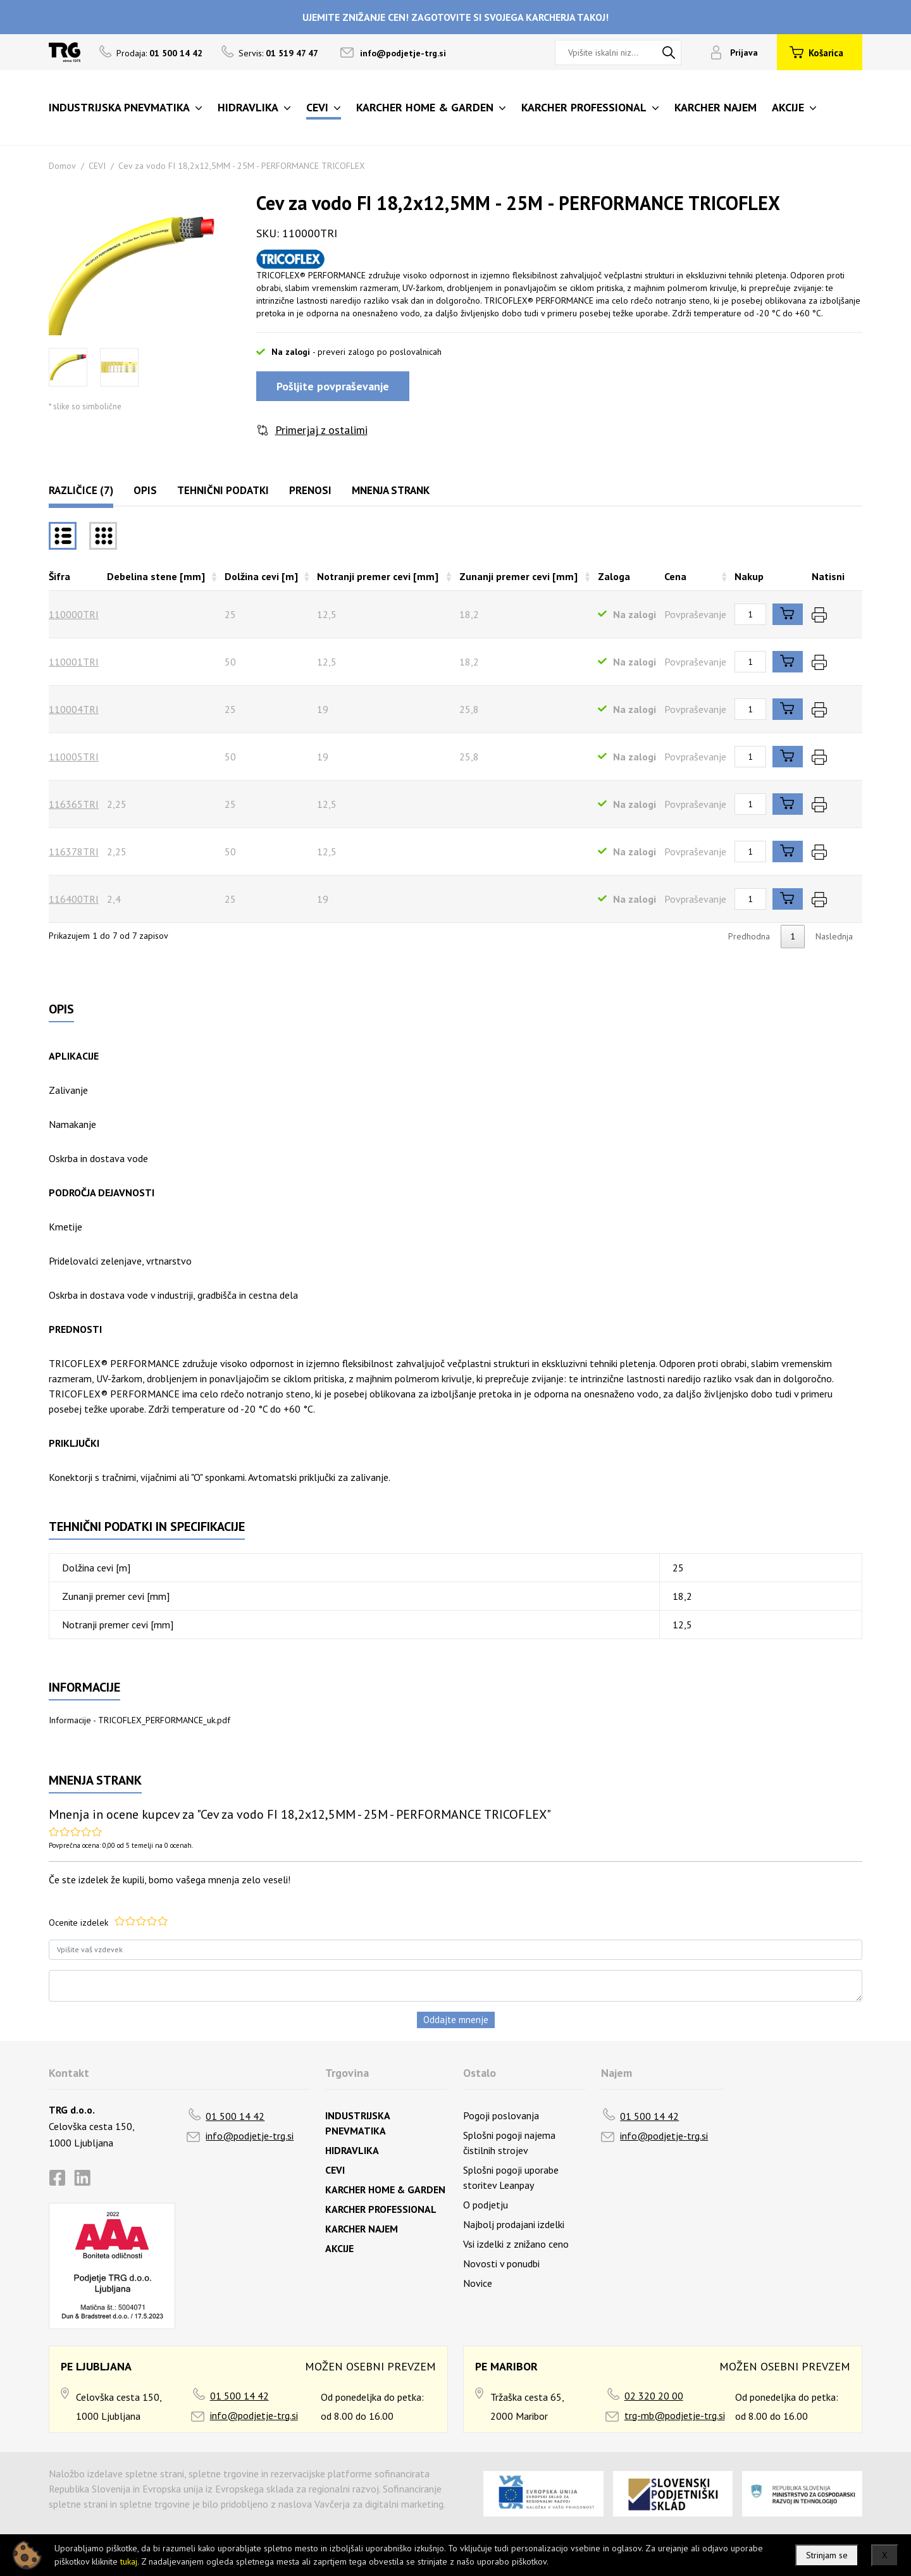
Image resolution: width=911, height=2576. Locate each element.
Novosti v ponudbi (501, 2263)
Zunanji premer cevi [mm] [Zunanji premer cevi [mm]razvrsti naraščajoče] (518, 576)
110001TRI (74, 661)
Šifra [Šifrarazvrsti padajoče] (59, 576)
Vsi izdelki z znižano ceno (516, 2244)
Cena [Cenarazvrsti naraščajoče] (675, 576)
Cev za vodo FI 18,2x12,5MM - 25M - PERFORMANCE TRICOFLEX (241, 165)
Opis (145, 490)
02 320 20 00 (653, 2395)
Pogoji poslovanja (501, 2115)
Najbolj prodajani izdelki (513, 2224)
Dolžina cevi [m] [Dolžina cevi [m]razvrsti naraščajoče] (261, 576)
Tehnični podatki (223, 490)
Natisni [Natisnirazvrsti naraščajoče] (828, 576)
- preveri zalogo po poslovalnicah (377, 351)
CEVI (97, 165)
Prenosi (310, 490)
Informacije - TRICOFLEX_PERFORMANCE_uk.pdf (139, 1720)
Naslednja (834, 936)
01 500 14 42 (235, 2116)
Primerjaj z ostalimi (321, 430)
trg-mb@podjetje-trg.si (674, 2415)
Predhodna (749, 936)
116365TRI (74, 804)
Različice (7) (81, 490)
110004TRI (74, 709)
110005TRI (74, 756)
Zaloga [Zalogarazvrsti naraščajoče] (614, 576)
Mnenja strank (391, 490)
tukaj (128, 2561)
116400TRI (74, 899)
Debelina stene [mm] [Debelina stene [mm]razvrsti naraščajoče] (156, 576)
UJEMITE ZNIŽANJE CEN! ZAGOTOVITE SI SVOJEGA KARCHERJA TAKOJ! (455, 17)
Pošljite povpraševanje (332, 386)
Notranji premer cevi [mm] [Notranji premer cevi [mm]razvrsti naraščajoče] (377, 576)
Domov (62, 165)
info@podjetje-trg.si (403, 53)
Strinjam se (827, 2555)
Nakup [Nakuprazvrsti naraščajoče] (749, 576)
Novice (477, 2283)
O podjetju (485, 2204)
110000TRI (74, 614)
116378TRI (74, 851)
